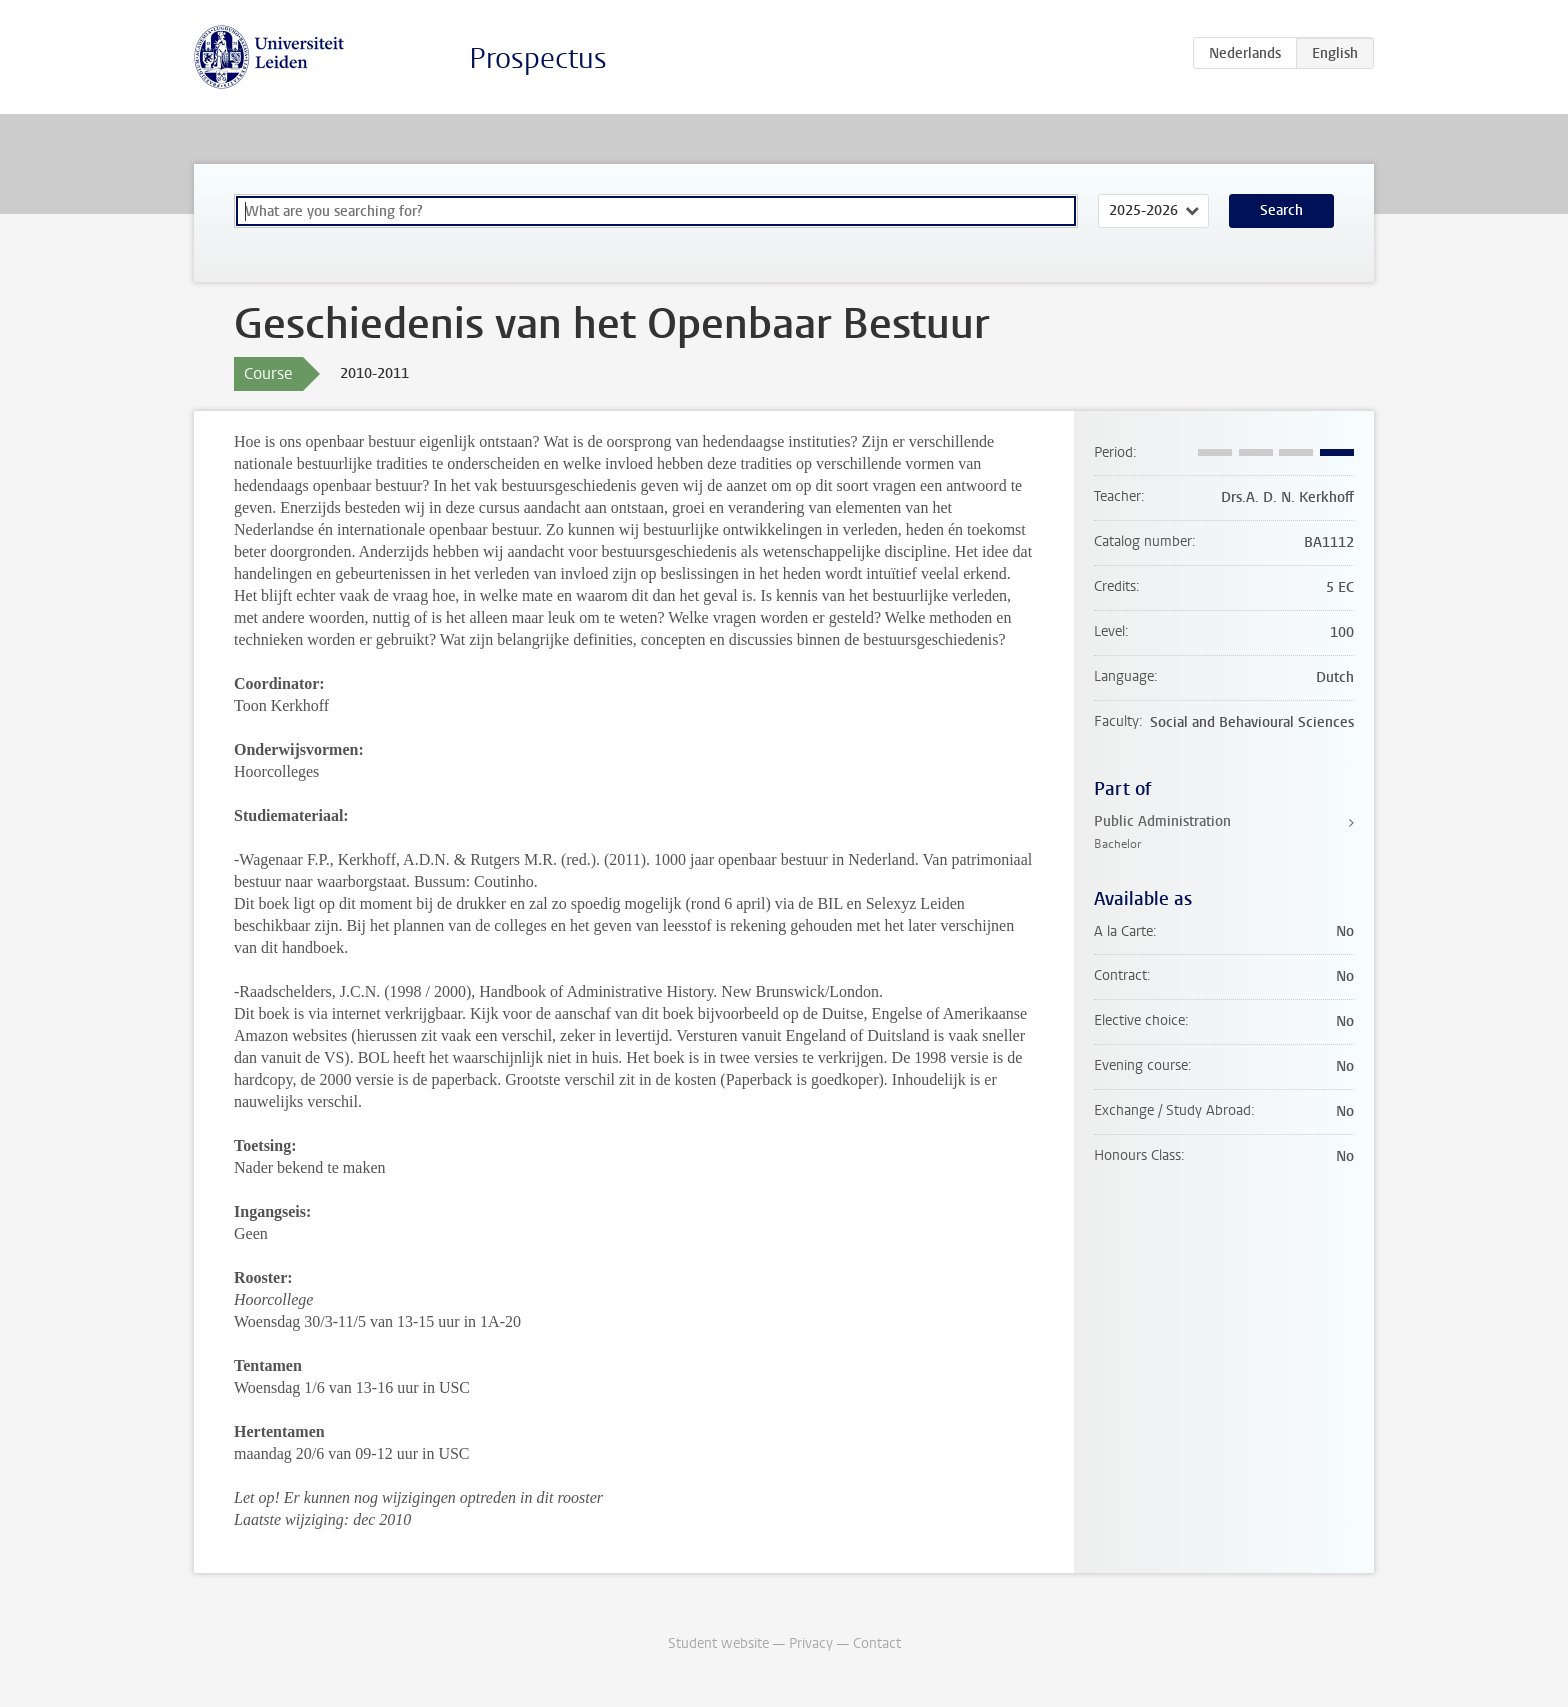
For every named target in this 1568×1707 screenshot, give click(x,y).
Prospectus (538, 58)
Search (1281, 210)
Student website (718, 1643)
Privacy (811, 1643)
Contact (877, 1643)
